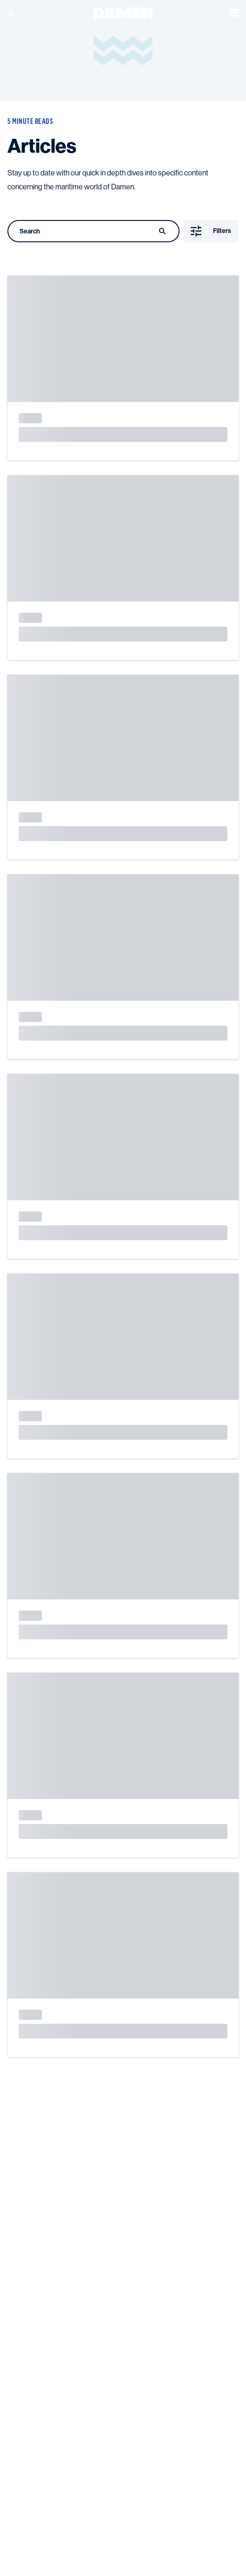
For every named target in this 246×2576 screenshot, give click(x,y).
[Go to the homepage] (123, 12)
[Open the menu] (234, 13)
